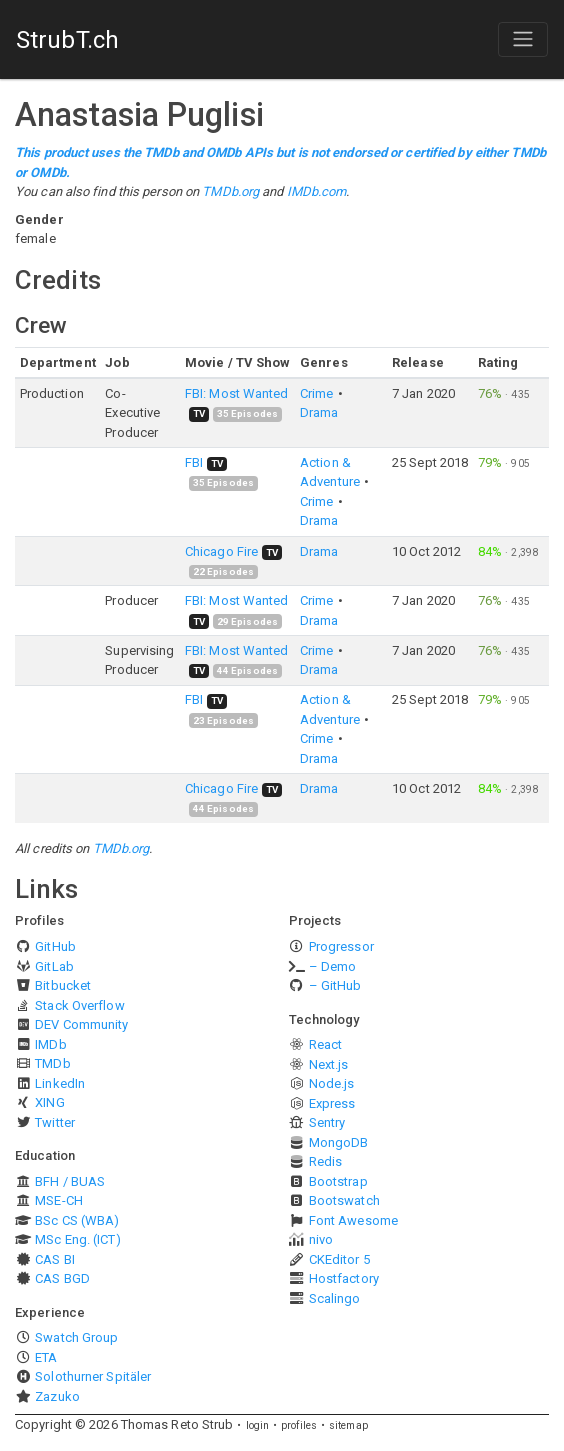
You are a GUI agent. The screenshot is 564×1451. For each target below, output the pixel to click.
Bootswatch (344, 1200)
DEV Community (81, 1024)
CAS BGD (62, 1278)
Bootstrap (338, 1181)
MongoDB (339, 1142)
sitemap (348, 1425)
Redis (326, 1161)
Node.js (332, 1083)
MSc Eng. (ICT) (77, 1239)
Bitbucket (63, 985)
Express (332, 1103)
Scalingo (335, 1298)
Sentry (327, 1122)
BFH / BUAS (70, 1181)
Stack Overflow (79, 1005)
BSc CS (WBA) (77, 1220)
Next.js (329, 1064)
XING (49, 1102)
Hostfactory (344, 1278)
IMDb (50, 1044)
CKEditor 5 (339, 1259)
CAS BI (55, 1259)
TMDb (52, 1063)
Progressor (341, 946)
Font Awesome (353, 1220)
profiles (299, 1425)
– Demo (333, 966)
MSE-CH (59, 1200)
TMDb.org (230, 191)
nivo (321, 1239)
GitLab (54, 966)
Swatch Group (76, 1337)
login (258, 1425)
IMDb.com (317, 191)
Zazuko (57, 1396)
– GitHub (335, 985)
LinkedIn (60, 1083)
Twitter (55, 1122)
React (326, 1044)
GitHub (55, 946)
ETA (46, 1357)
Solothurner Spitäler (93, 1376)
